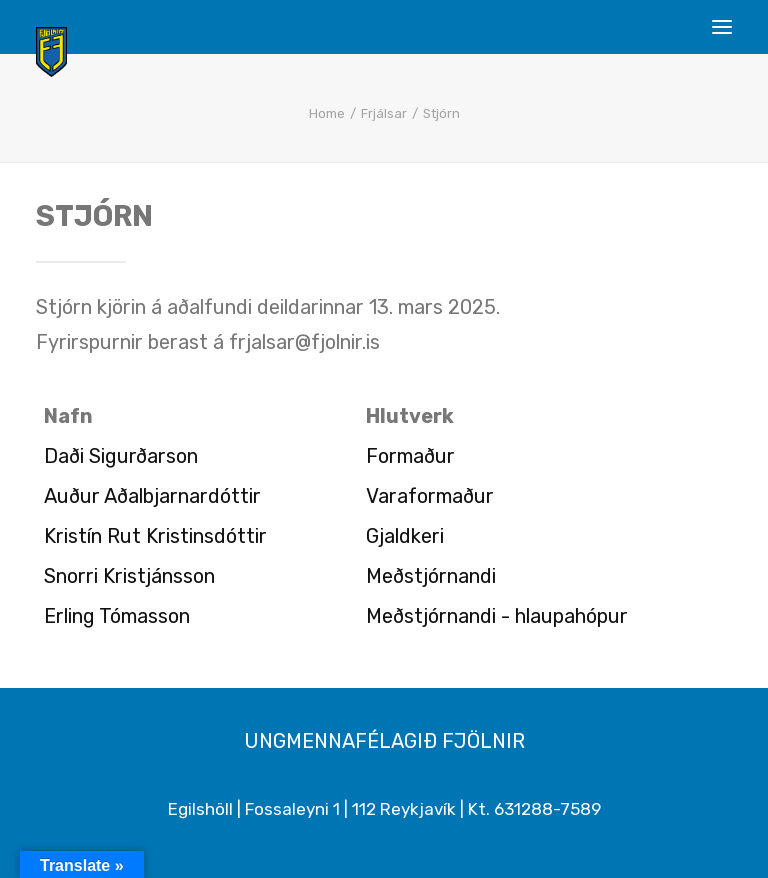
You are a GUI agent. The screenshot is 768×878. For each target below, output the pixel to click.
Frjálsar (384, 113)
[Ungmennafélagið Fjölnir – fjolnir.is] (51, 52)
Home (327, 113)
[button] (722, 27)
